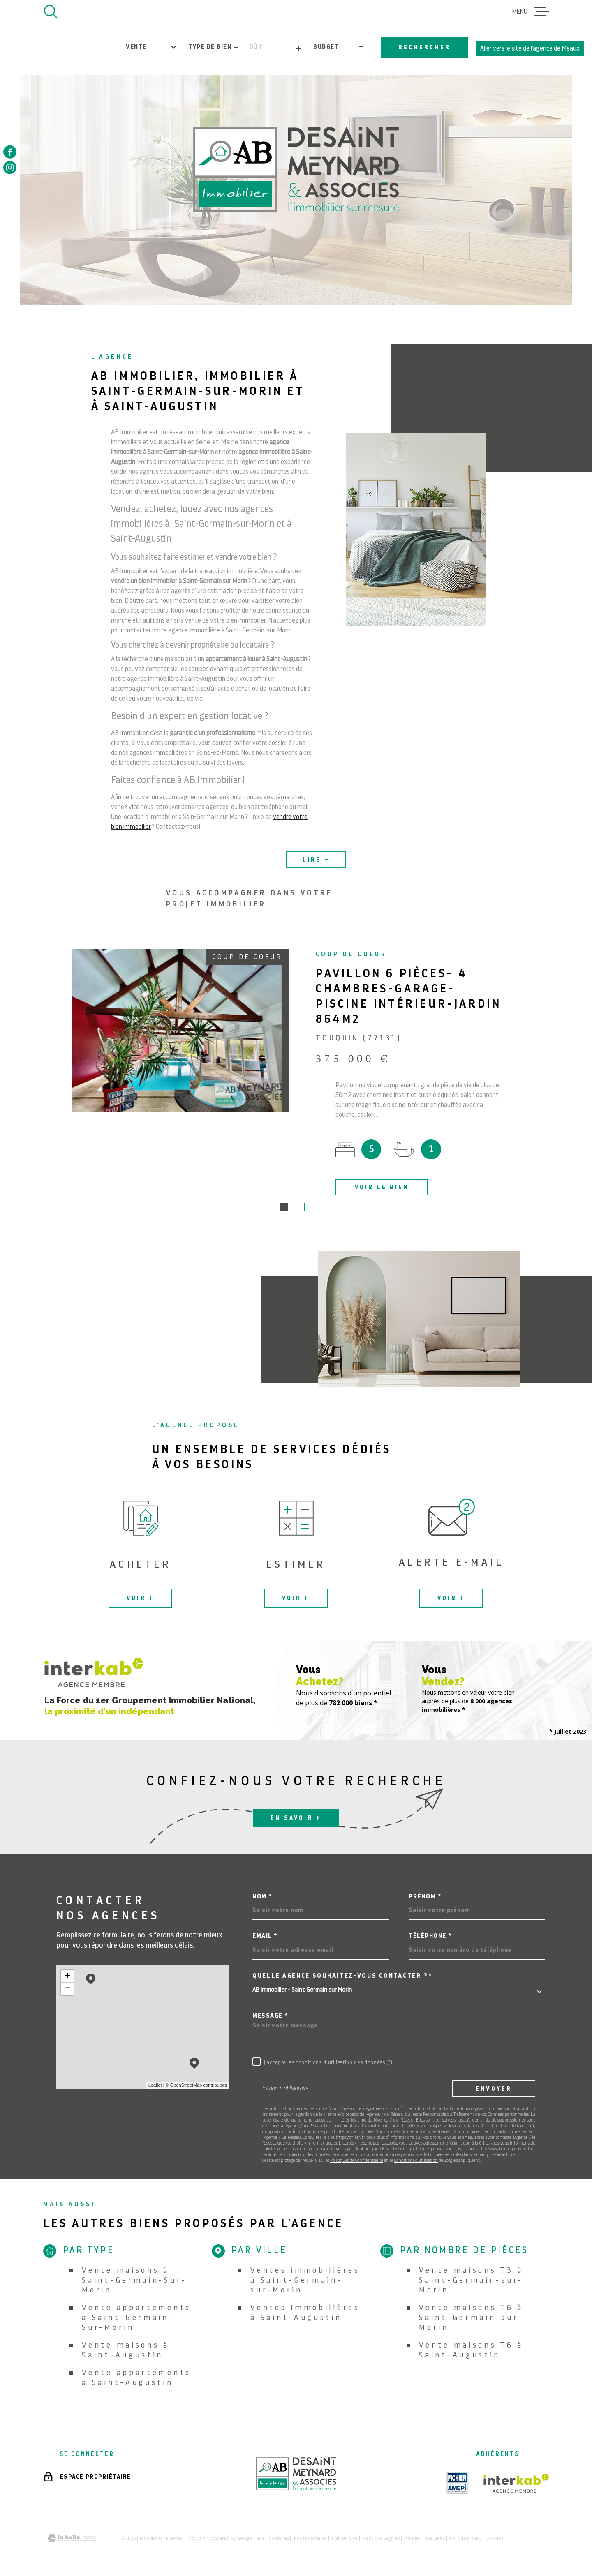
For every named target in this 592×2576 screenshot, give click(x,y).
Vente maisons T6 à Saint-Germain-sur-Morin (471, 2318)
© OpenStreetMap (184, 2085)
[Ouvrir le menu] (530, 11)
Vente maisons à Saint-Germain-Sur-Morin (134, 2281)
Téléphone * (430, 1937)
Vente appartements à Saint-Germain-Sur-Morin (136, 2318)
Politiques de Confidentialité (356, 2161)
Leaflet (155, 2085)
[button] (284, 1208)
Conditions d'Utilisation (416, 2161)
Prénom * (425, 1897)
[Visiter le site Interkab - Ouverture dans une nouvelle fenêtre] (516, 2484)
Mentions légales (381, 2539)
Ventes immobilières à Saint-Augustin (305, 2313)
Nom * (262, 1897)
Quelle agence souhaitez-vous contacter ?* (342, 1977)
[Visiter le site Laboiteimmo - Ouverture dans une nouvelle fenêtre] (72, 2539)
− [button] (67, 1989)
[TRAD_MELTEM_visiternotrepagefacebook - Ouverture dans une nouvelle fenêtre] (9, 152)
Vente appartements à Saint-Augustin (136, 2378)
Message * (270, 2016)
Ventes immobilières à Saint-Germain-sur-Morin (305, 2281)
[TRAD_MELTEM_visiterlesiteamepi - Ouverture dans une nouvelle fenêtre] (457, 2483)
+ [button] (67, 1977)
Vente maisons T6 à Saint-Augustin (471, 2350)
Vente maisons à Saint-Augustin (125, 2350)
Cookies (494, 2539)
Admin (412, 2539)
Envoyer (494, 2089)
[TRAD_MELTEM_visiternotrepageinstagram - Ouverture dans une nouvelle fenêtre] (9, 167)
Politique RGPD (465, 2539)
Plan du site (344, 2539)
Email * (265, 1937)
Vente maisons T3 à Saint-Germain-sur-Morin (471, 2281)
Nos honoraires (272, 2539)
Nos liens (434, 2539)
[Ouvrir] (50, 11)
